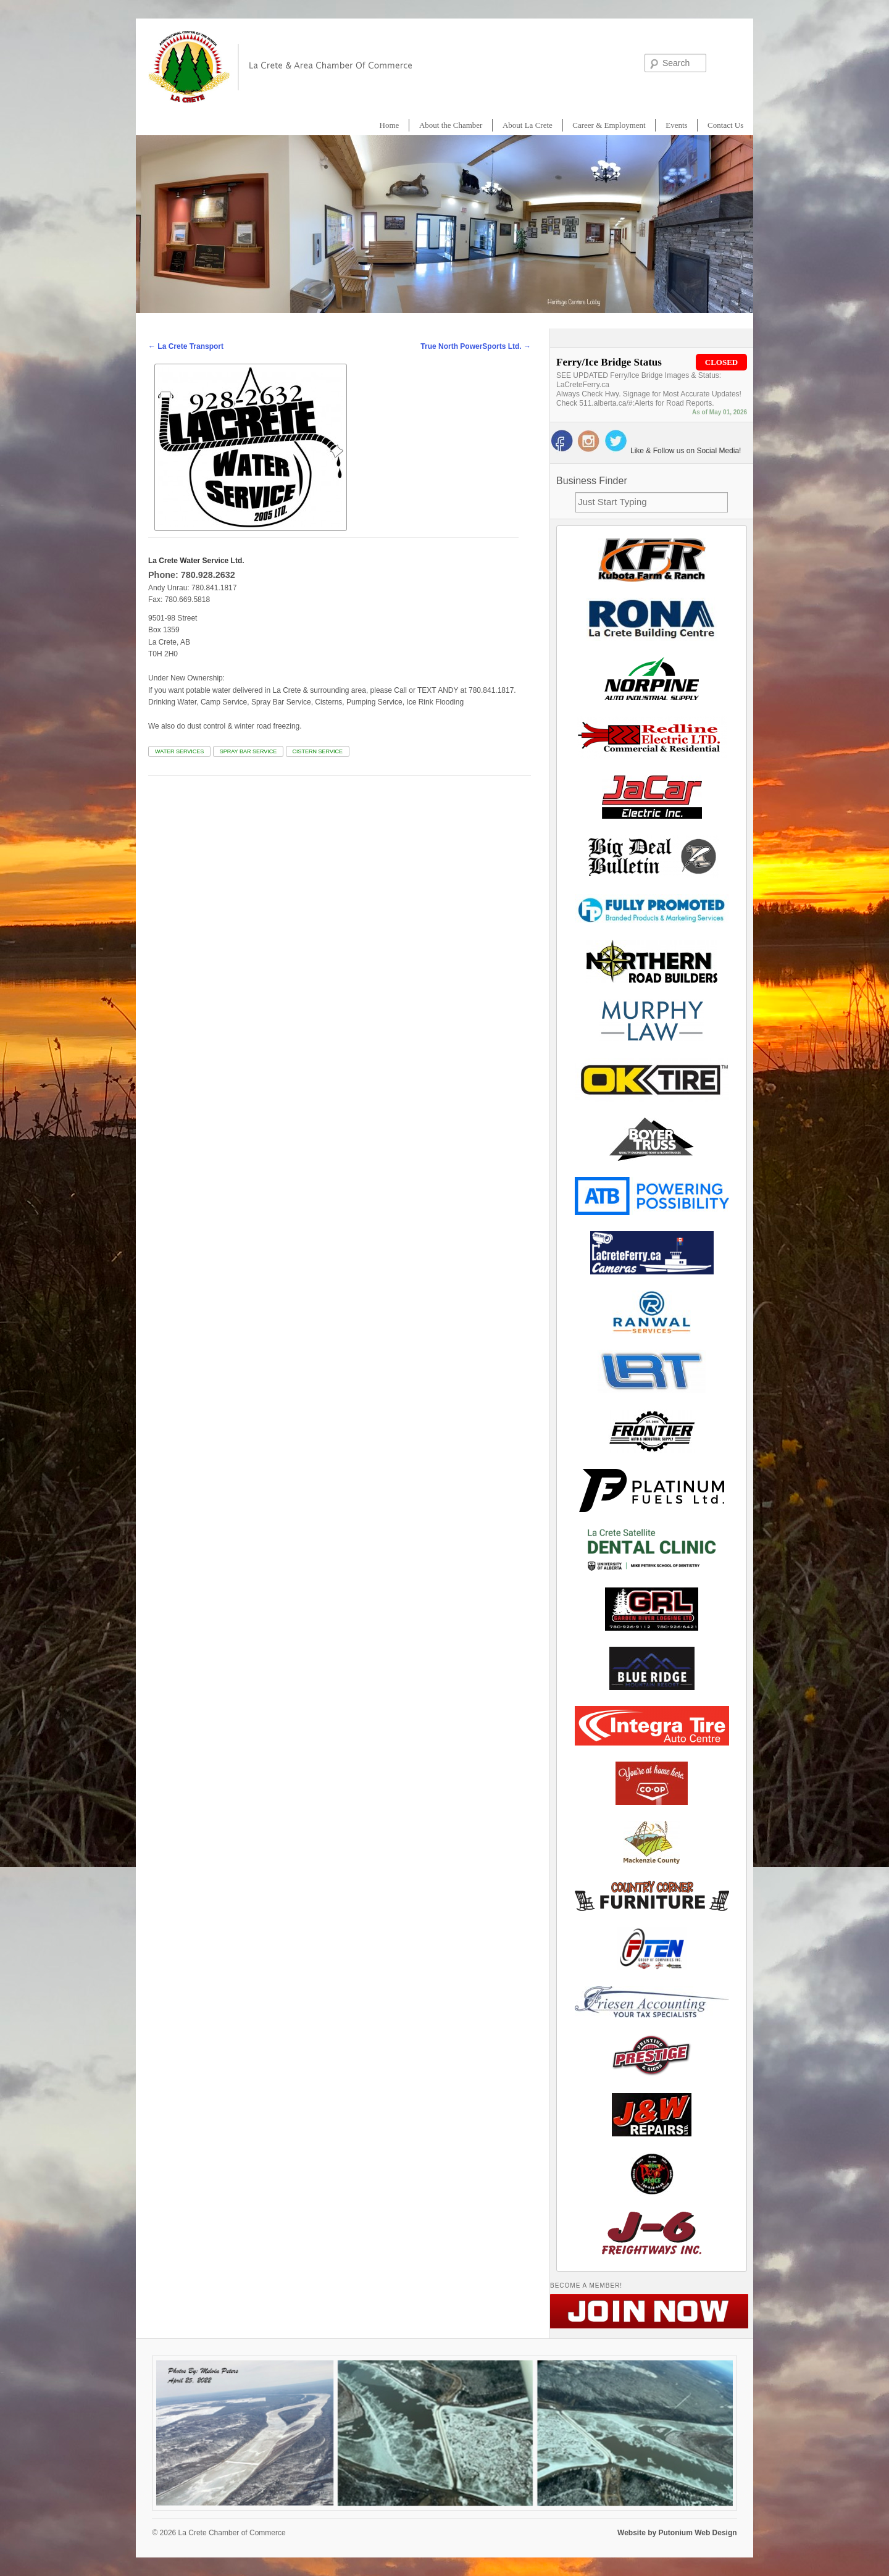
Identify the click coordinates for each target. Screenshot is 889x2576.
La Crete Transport (185, 346)
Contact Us (725, 125)
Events (676, 125)
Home (389, 125)
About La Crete (528, 125)
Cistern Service (318, 751)
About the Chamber (451, 125)
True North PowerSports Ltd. (475, 346)
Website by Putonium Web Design (677, 2532)
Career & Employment (608, 125)
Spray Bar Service (248, 751)
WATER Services (179, 751)
